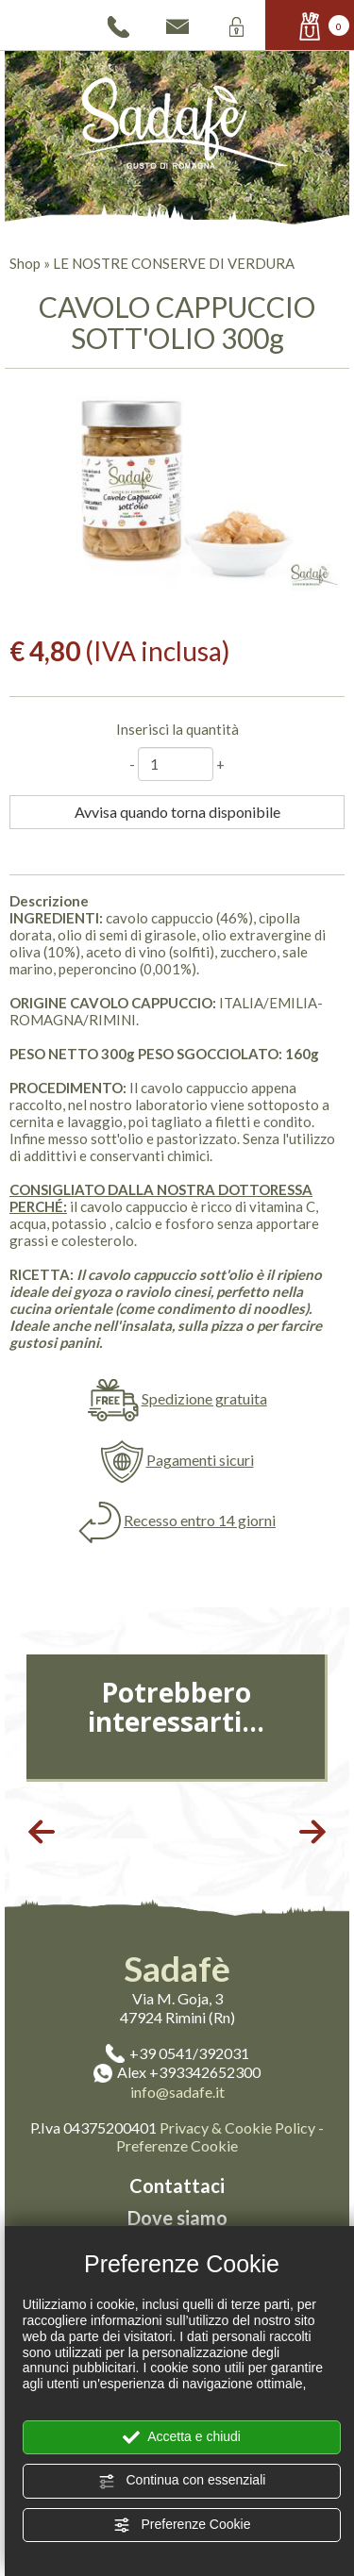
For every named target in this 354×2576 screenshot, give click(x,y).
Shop (25, 263)
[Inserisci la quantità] (175, 764)
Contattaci (177, 2185)
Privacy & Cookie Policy (237, 2127)
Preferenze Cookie (182, 2525)
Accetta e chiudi (182, 2437)
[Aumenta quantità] (220, 764)
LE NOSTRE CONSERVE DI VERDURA (174, 263)
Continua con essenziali (182, 2480)
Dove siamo (177, 2217)
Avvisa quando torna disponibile (177, 812)
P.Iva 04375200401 (93, 2127)
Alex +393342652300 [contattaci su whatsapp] (177, 2072)
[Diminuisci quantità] (132, 764)
